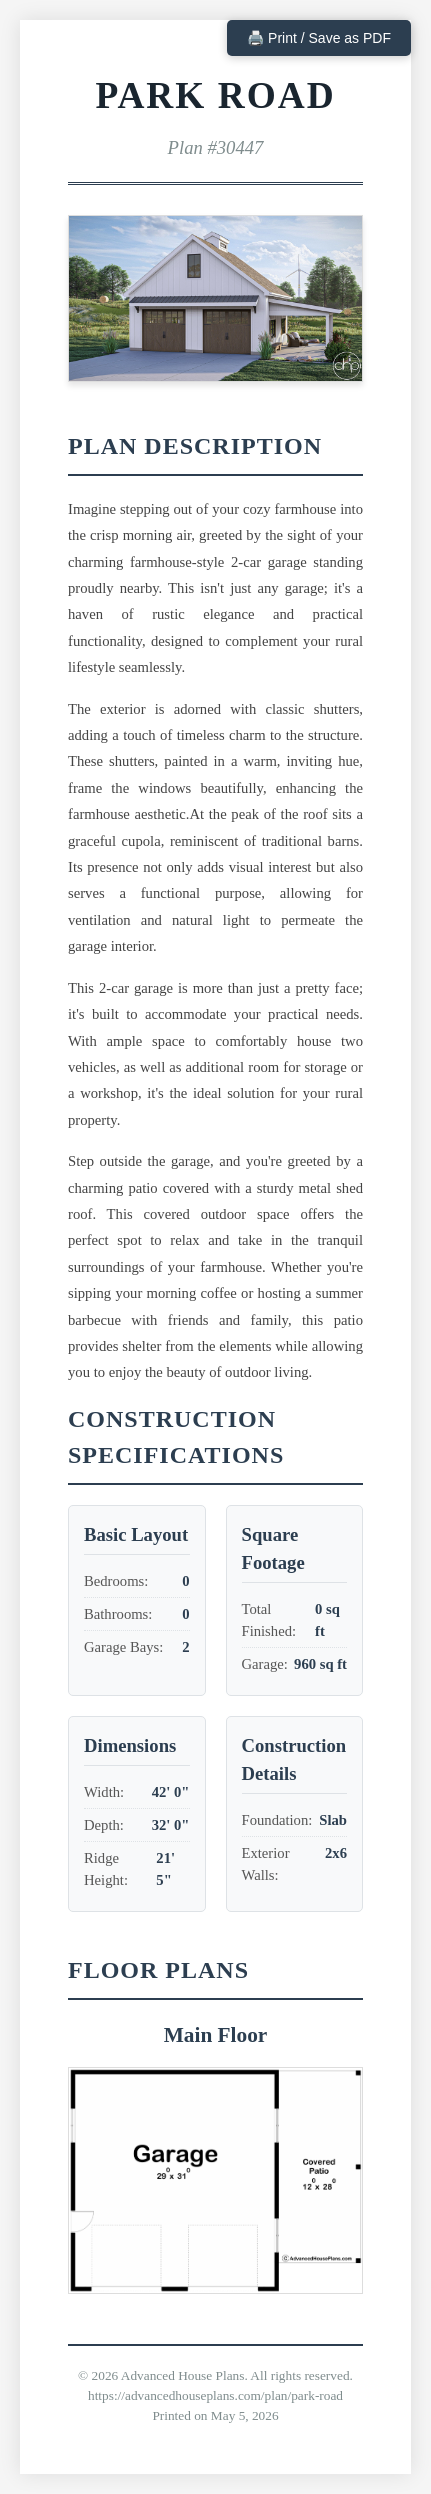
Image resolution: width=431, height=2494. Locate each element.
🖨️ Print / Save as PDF (319, 38)
